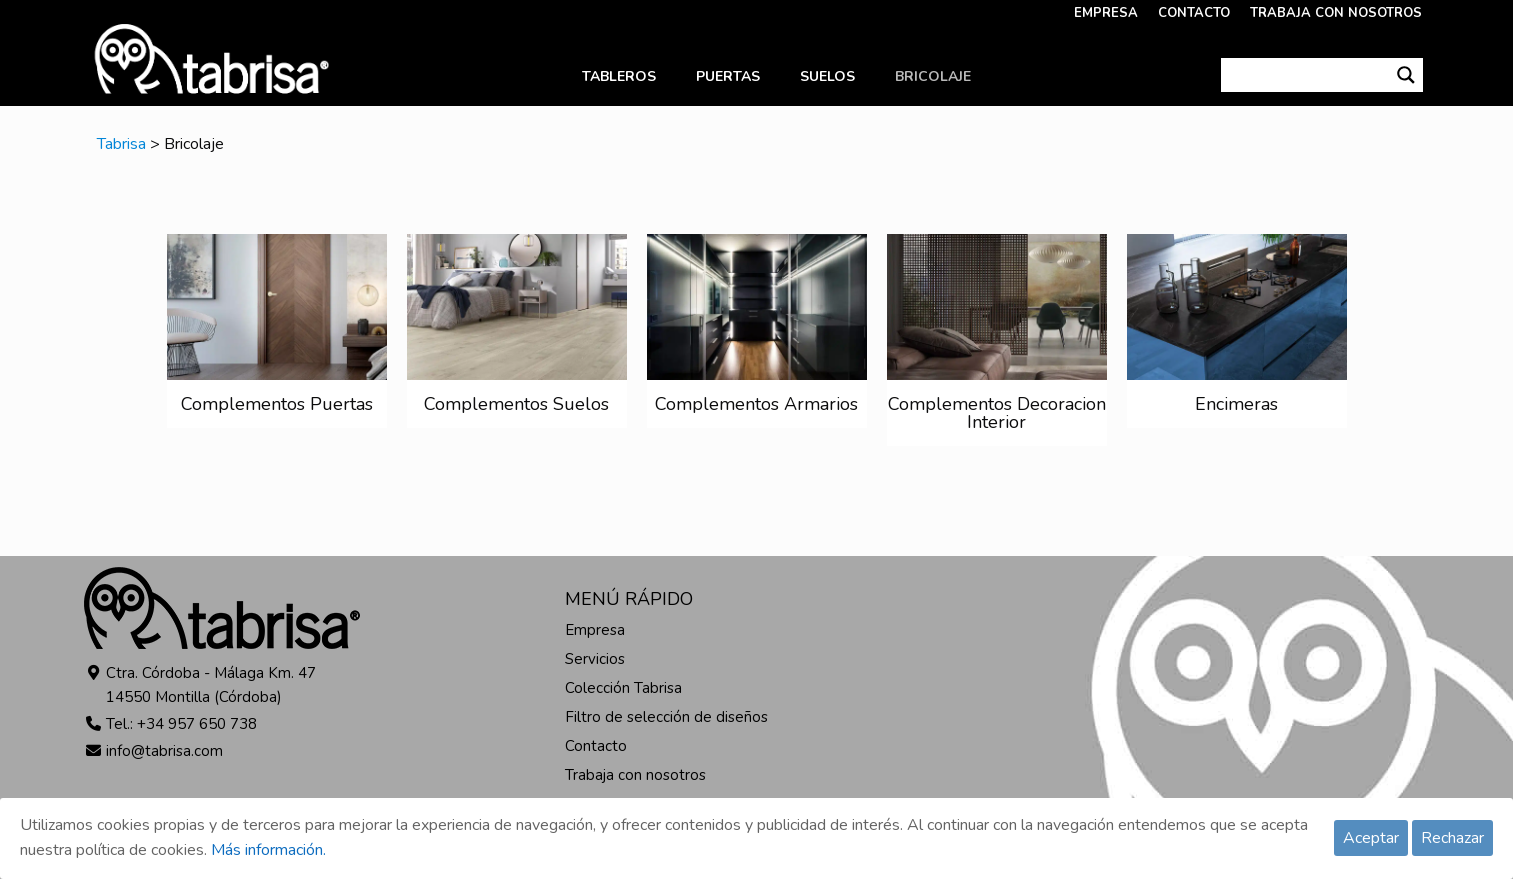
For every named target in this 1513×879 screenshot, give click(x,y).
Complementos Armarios (756, 404)
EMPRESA (1106, 13)
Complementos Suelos (516, 404)
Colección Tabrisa (623, 688)
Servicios (595, 659)
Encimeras (1236, 404)
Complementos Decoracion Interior (997, 413)
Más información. (268, 850)
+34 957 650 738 (197, 724)
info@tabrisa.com (164, 751)
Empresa (595, 630)
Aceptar (1371, 838)
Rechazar (1452, 838)
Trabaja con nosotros (635, 775)
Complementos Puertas (277, 404)
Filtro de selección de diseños (666, 717)
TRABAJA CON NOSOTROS (1336, 13)
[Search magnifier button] (1406, 75)
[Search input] (1306, 75)
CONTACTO (1194, 13)
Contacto (596, 746)
